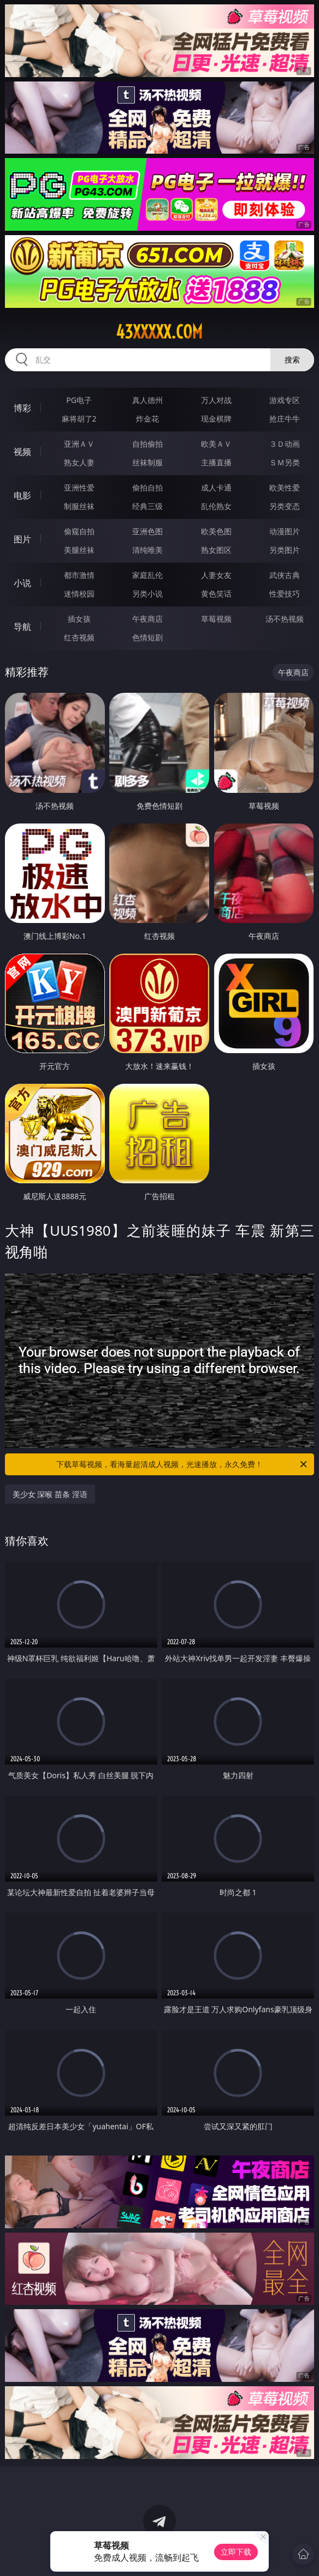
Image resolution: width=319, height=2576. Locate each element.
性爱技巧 (284, 593)
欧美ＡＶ (216, 444)
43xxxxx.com (159, 332)
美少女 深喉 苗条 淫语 (50, 1494)
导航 (22, 627)
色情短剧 (147, 637)
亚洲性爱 (79, 487)
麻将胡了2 (79, 418)
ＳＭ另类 (284, 462)
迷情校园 (79, 593)
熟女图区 (216, 550)
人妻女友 (216, 575)
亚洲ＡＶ (79, 444)
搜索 (292, 359)
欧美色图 (216, 531)
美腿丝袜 (79, 550)
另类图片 (284, 550)
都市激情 (79, 575)
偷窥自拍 (79, 531)
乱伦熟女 (216, 506)
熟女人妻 (79, 462)
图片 (22, 539)
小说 (22, 583)
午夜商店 (147, 619)
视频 (22, 452)
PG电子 (79, 400)
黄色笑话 (216, 593)
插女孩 (79, 619)
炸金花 (147, 418)
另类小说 (147, 593)
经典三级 (147, 506)
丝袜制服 (147, 462)
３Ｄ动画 (284, 444)
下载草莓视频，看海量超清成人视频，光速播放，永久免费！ (182, 1464)
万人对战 (216, 400)
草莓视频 (216, 619)
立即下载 (236, 2551)
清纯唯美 (147, 550)
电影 (22, 495)
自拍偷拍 (147, 444)
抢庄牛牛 (284, 418)
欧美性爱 (284, 487)
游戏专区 (284, 400)
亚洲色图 (147, 531)
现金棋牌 (216, 418)
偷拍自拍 (147, 487)
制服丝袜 (79, 506)
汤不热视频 (284, 619)
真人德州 (147, 400)
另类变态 (284, 506)
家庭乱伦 (147, 575)
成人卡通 (216, 487)
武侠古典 (284, 575)
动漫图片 (284, 531)
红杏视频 (79, 637)
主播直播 (216, 462)
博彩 (22, 408)
